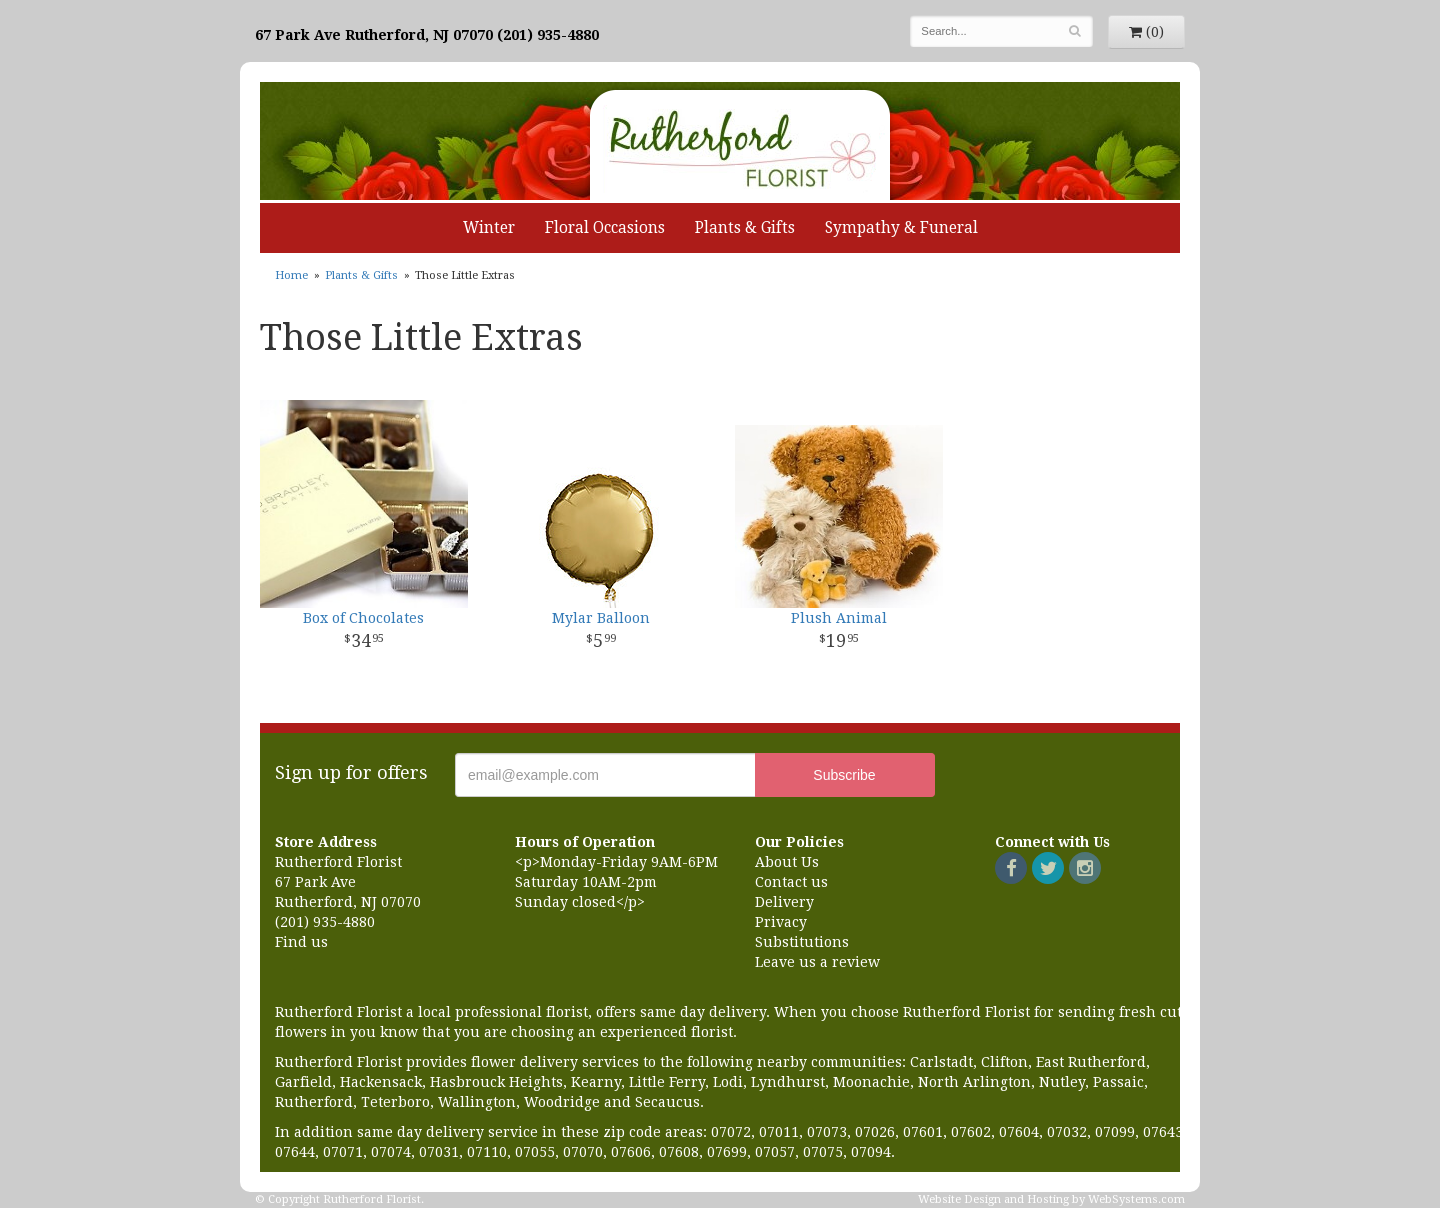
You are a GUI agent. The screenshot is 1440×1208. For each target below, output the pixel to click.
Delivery (784, 902)
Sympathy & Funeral (901, 228)
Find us (301, 942)
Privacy (781, 922)
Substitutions (802, 942)
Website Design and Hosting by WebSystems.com (1051, 1199)
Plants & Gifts (745, 228)
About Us (787, 862)
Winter (489, 228)
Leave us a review (817, 962)
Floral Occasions (605, 228)
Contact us (791, 882)
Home (291, 275)
